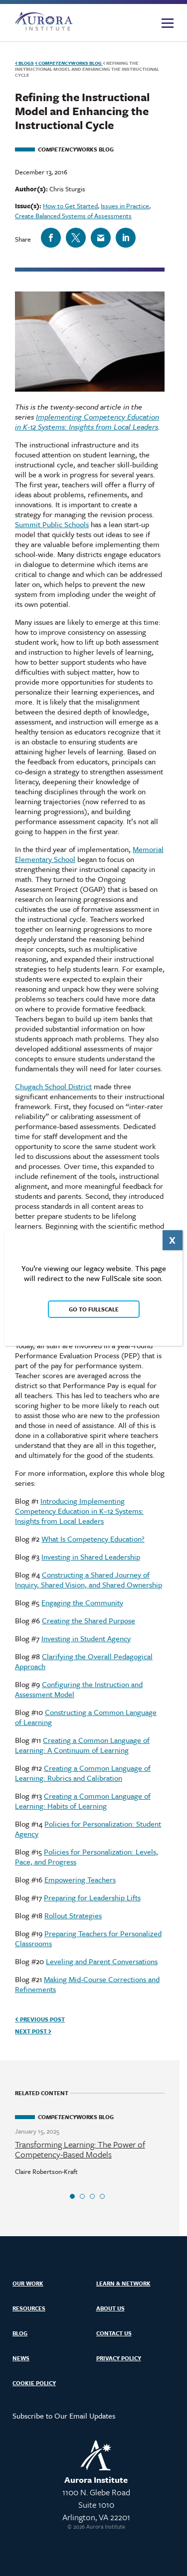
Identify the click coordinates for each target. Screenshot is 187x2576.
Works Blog (69, 62)
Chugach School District (53, 1086)
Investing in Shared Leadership (90, 1556)
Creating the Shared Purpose (88, 1620)
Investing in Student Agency (86, 1638)
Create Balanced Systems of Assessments (73, 216)
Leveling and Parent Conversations (102, 1961)
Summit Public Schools (52, 524)
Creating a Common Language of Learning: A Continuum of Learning (82, 1744)
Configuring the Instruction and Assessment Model (79, 1689)
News (20, 2358)
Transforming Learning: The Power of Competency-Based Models (80, 2149)
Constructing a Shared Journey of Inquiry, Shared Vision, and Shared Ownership (88, 1579)
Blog (19, 2333)
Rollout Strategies (73, 1915)
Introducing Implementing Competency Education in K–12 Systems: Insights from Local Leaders (79, 1510)
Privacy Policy (118, 2358)
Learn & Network (123, 2283)
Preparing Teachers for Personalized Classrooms (88, 1938)
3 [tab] (92, 2196)
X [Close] (172, 1240)
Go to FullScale (94, 1309)
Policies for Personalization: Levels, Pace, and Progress (86, 1856)
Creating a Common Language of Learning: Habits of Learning (83, 1800)
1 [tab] (72, 2196)
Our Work (27, 2283)
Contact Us (114, 2333)
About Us (110, 2308)
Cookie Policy (34, 2383)
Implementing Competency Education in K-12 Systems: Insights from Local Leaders (87, 421)
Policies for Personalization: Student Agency (88, 1828)
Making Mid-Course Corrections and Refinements (87, 1984)
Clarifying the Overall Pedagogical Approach (84, 1661)
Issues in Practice (125, 206)
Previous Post (40, 2019)
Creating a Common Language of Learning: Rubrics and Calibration (83, 1772)
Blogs (24, 62)
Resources (28, 2308)
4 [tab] (102, 2196)
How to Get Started (70, 206)
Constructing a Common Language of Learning (86, 1717)
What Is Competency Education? (93, 1538)
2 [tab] (82, 2196)
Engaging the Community (82, 1602)
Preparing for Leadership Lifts (92, 1897)
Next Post (33, 2031)
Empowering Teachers (80, 1879)
